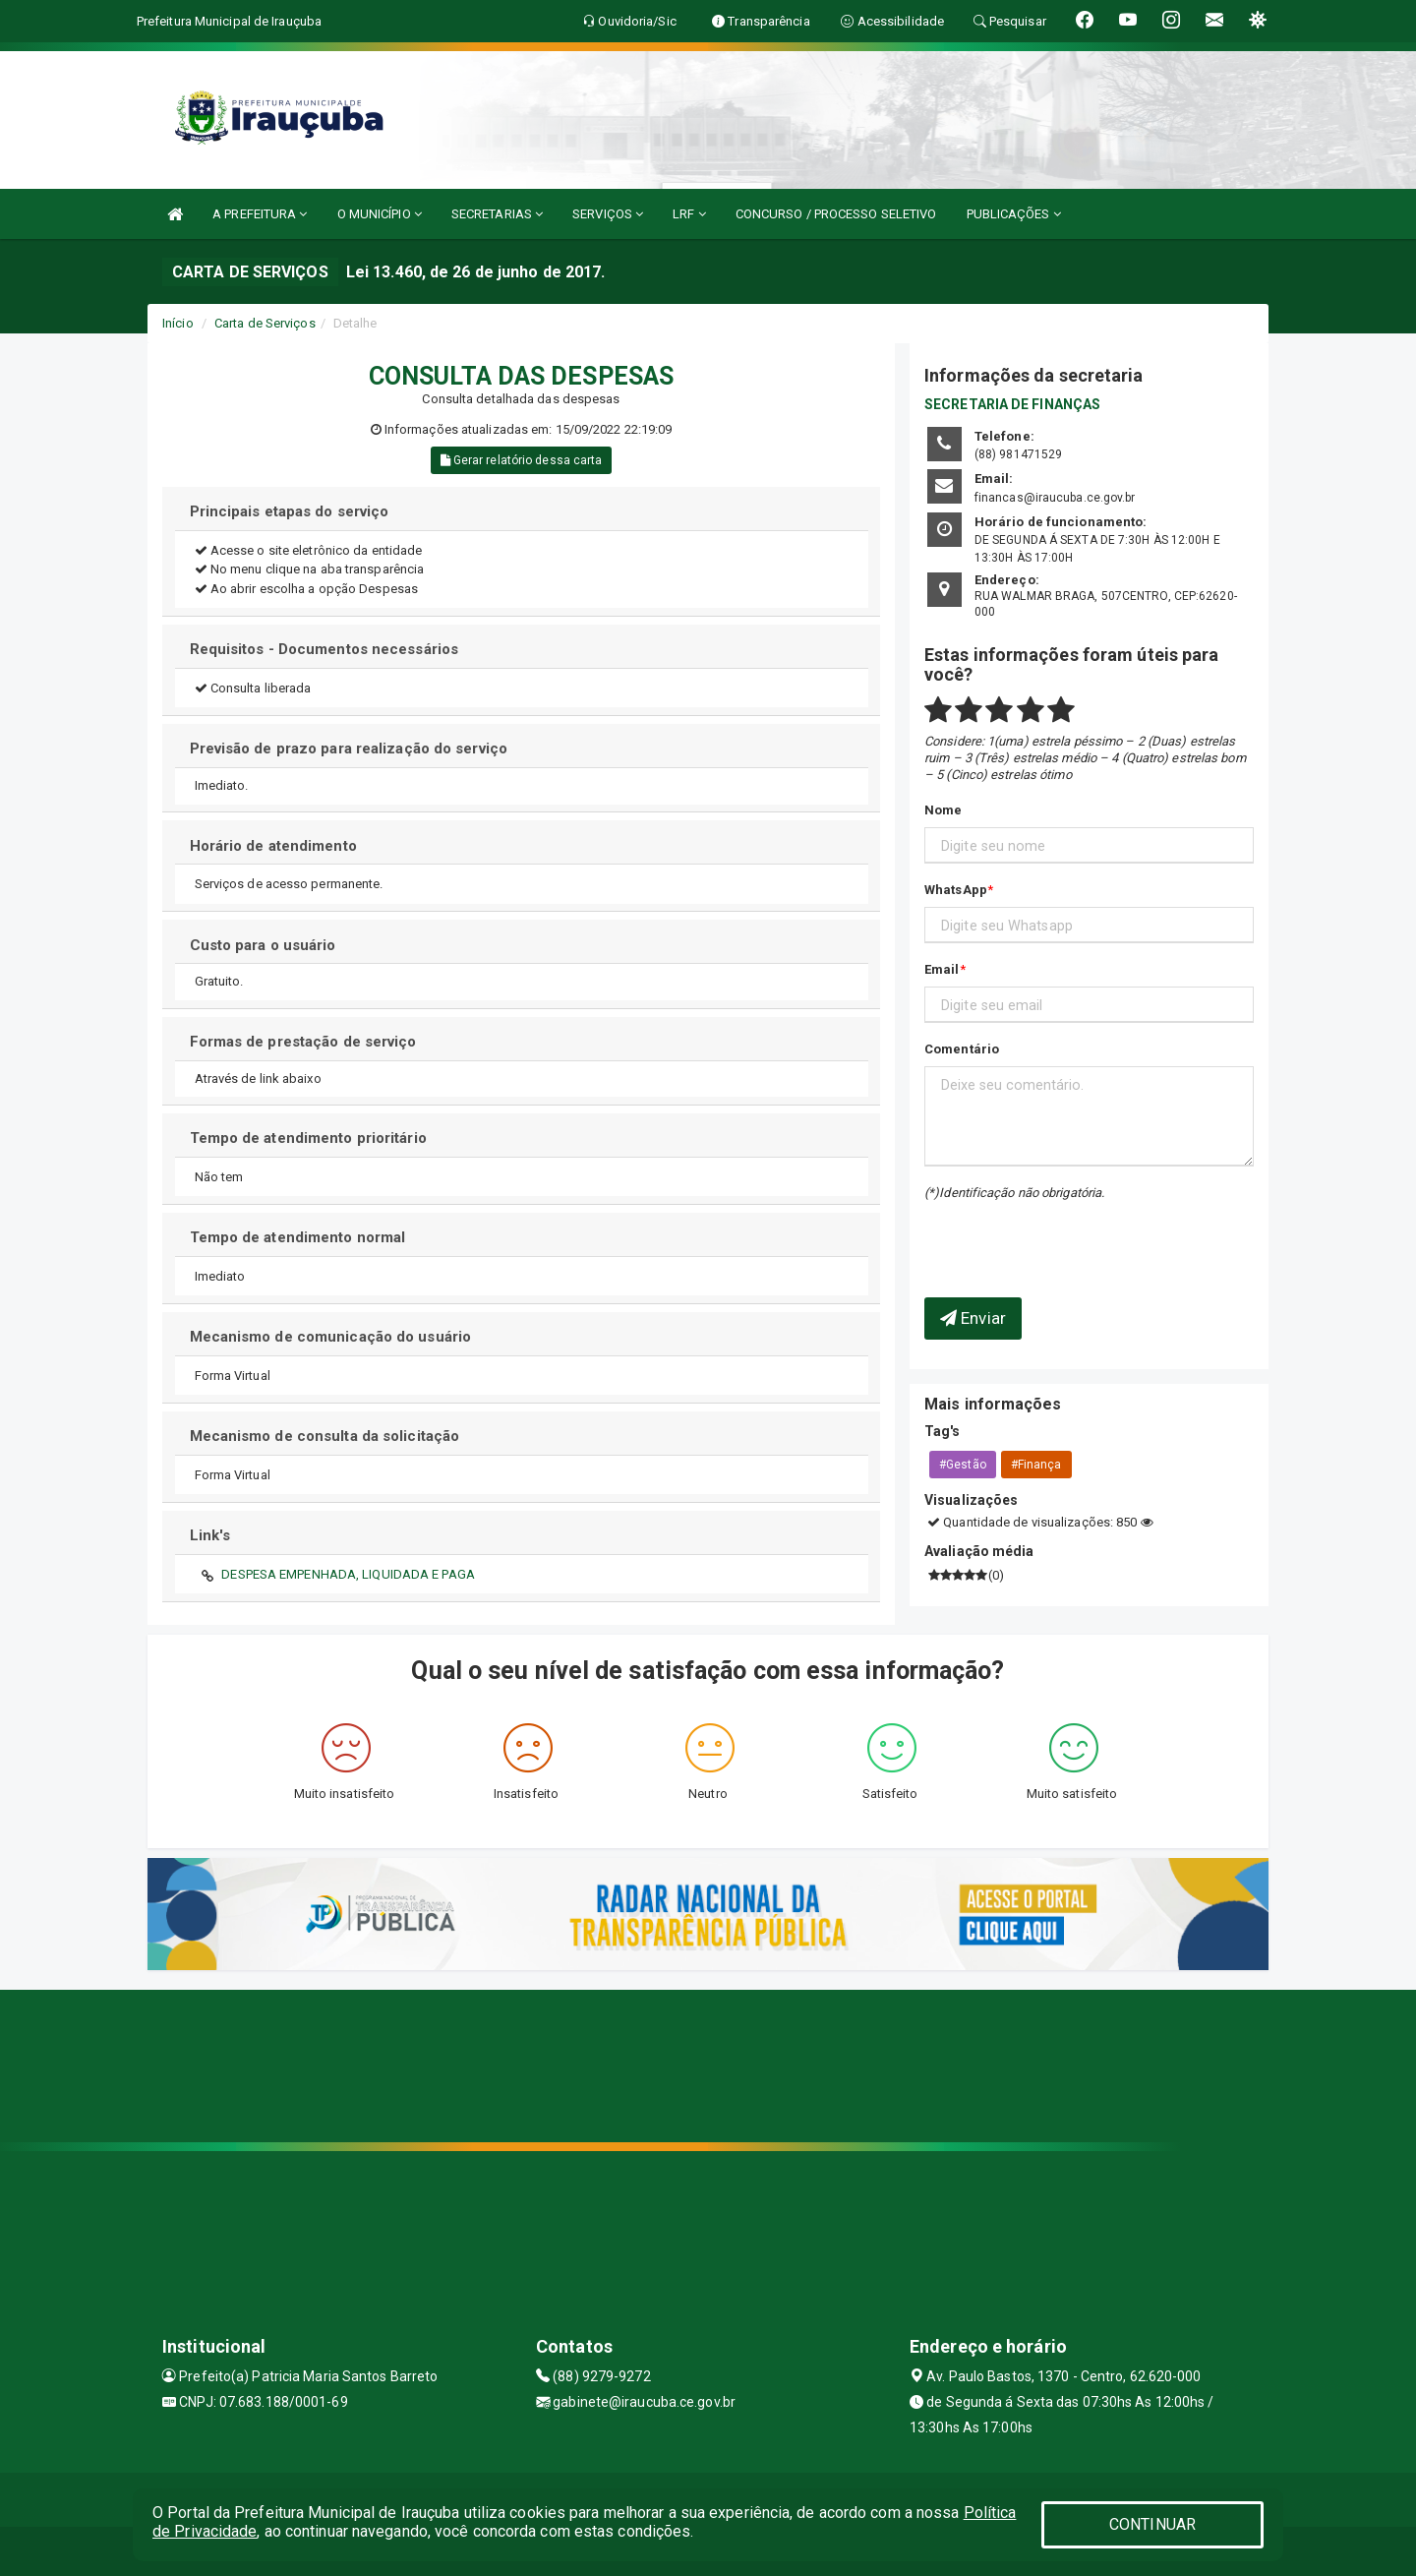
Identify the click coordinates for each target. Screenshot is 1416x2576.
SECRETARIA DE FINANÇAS (1012, 404)
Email (942, 969)
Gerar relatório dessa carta (522, 460)
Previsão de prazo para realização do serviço (348, 748)
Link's (210, 1535)
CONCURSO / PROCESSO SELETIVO (836, 214)
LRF (689, 214)
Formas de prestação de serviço (303, 1041)
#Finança (1036, 1464)
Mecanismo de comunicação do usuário (331, 1337)
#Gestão (962, 1464)
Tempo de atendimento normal (298, 1237)
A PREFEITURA (259, 214)
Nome (943, 810)
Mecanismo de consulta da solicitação (325, 1436)
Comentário (961, 1049)
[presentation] (1039, 1234)
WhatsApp (955, 889)
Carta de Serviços (265, 323)
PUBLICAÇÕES (1014, 214)
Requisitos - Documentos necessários (324, 649)
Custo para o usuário (263, 945)
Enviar (973, 1318)
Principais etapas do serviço (289, 511)
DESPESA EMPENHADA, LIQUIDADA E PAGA (348, 1574)
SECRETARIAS (497, 214)
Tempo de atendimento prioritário (308, 1138)
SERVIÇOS (607, 214)
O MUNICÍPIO (379, 214)
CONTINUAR (1152, 2524)
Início (178, 323)
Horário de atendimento (273, 846)
